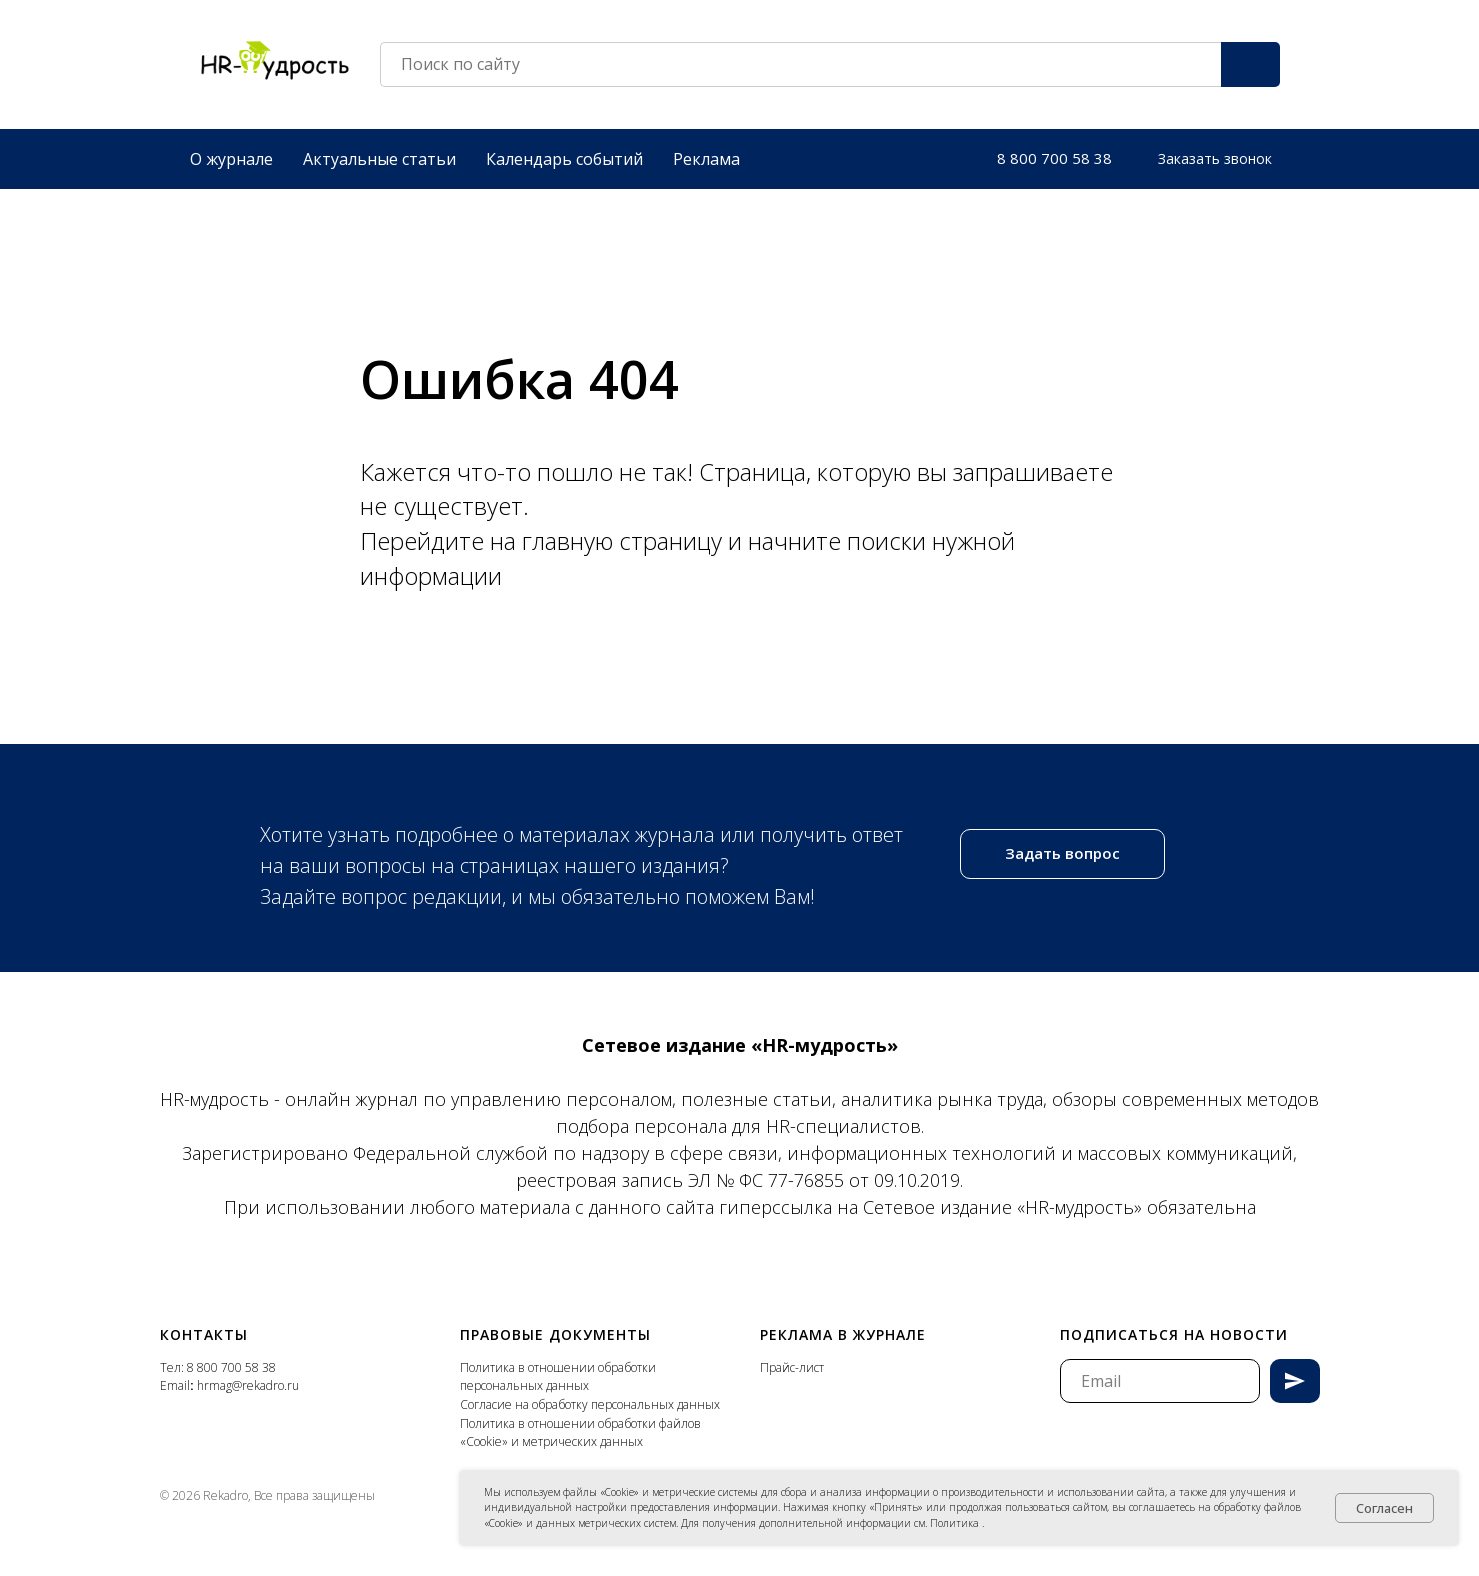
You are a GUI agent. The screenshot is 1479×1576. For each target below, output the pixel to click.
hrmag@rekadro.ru (248, 1381)
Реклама (706, 155)
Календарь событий (564, 155)
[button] (1215, 155)
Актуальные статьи (379, 155)
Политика (956, 1523)
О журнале (231, 155)
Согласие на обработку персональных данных (590, 1400)
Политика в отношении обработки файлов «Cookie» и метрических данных (580, 1429)
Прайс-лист (792, 1363)
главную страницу (625, 536)
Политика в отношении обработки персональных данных (558, 1373)
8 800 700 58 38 (231, 1363)
